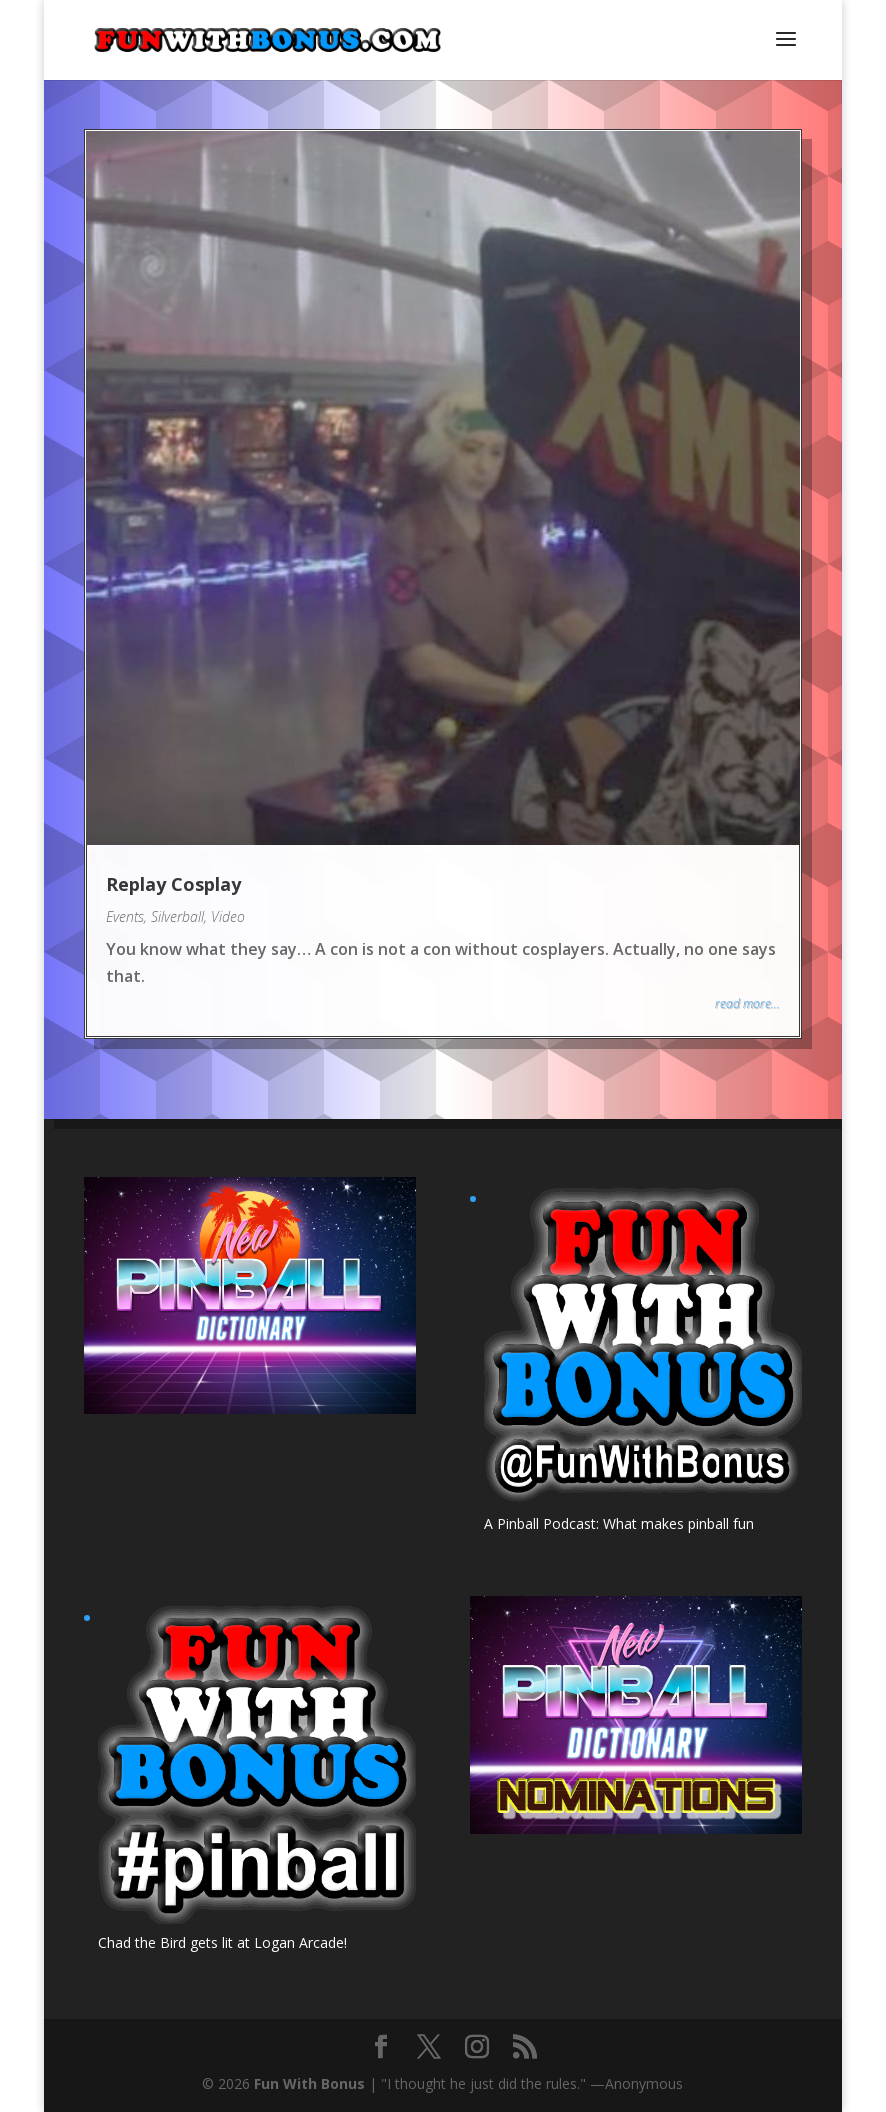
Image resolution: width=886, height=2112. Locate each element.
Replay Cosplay (173, 884)
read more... (747, 1003)
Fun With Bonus (309, 2083)
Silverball (177, 916)
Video (228, 916)
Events (125, 916)
